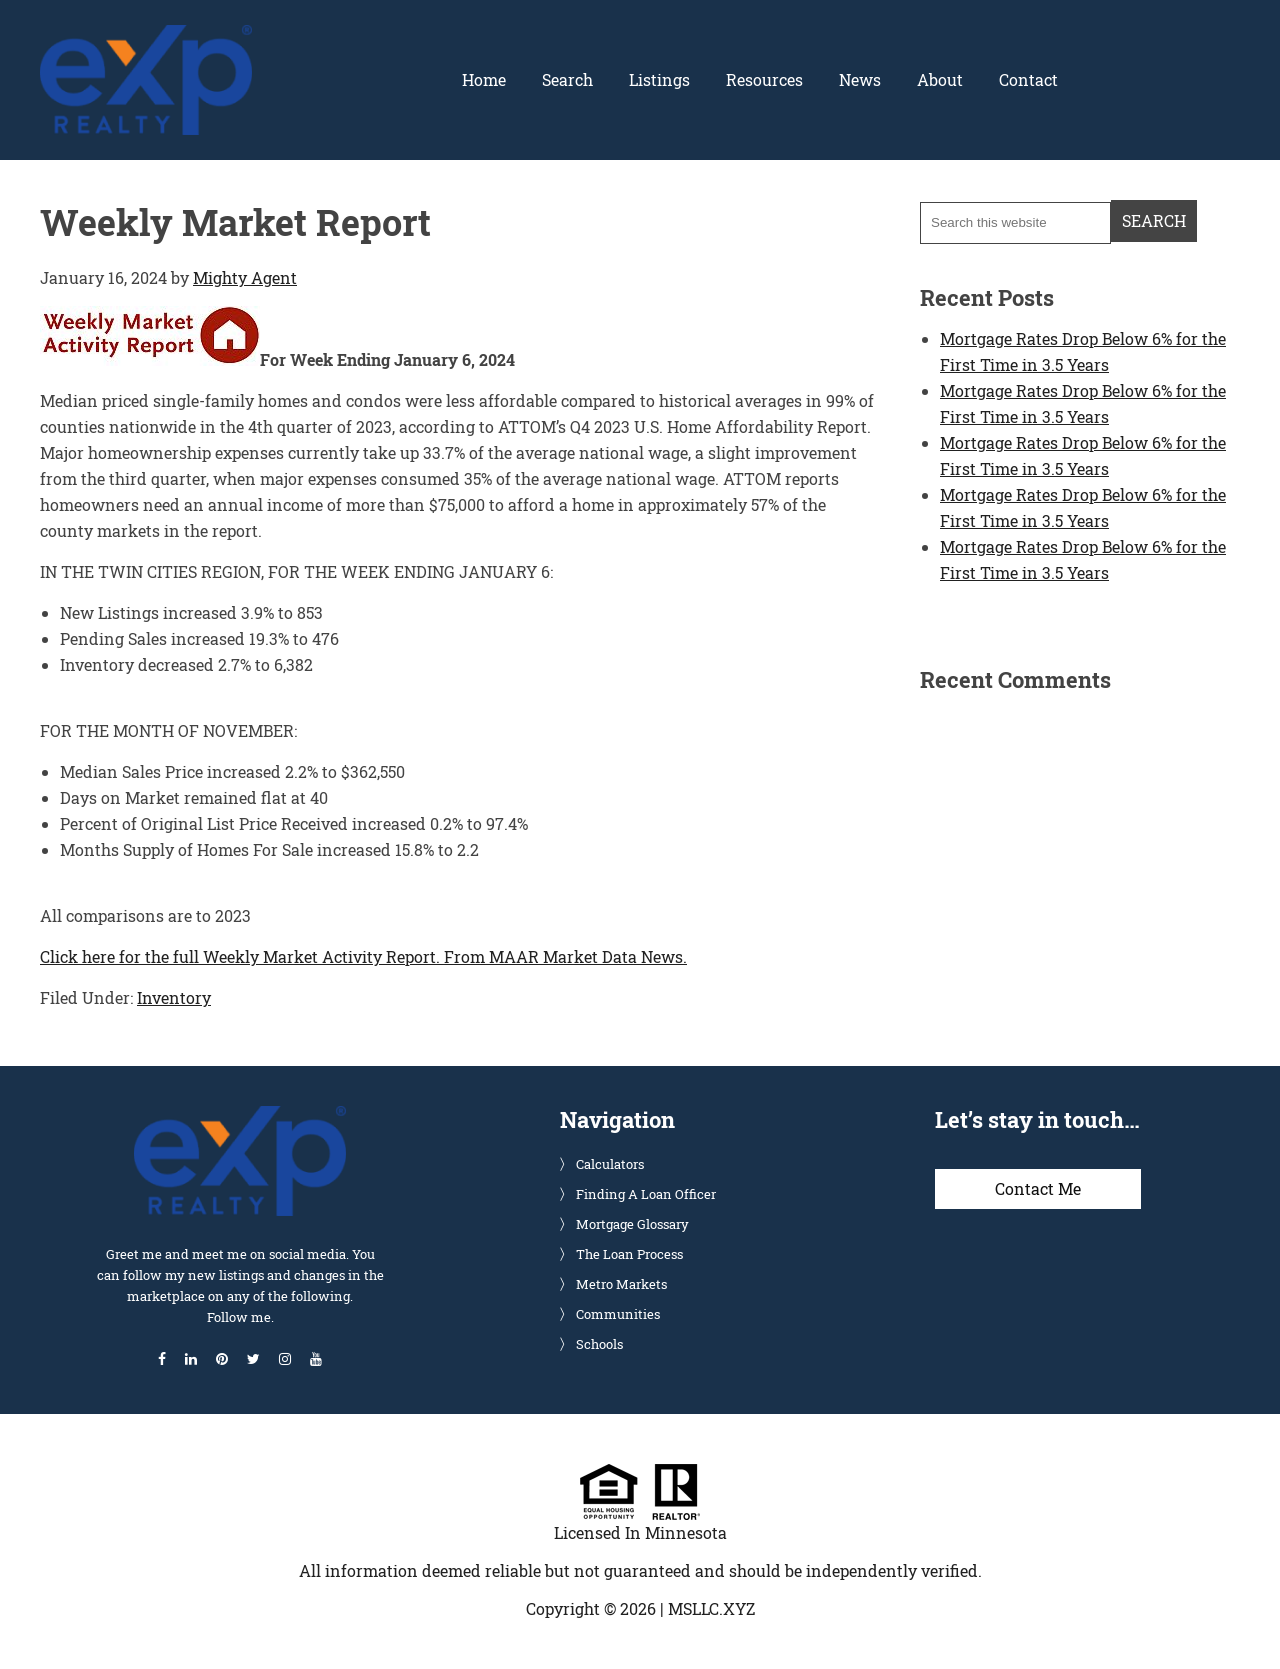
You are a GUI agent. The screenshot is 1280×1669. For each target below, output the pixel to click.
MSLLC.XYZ (711, 1608)
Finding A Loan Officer (646, 1194)
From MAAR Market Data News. (563, 956)
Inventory (174, 997)
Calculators (610, 1164)
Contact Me (1038, 1188)
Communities (618, 1314)
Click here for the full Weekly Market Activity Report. (240, 956)
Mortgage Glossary (632, 1224)
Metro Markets (621, 1284)
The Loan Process (629, 1254)
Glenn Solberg (146, 37)
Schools (599, 1344)
